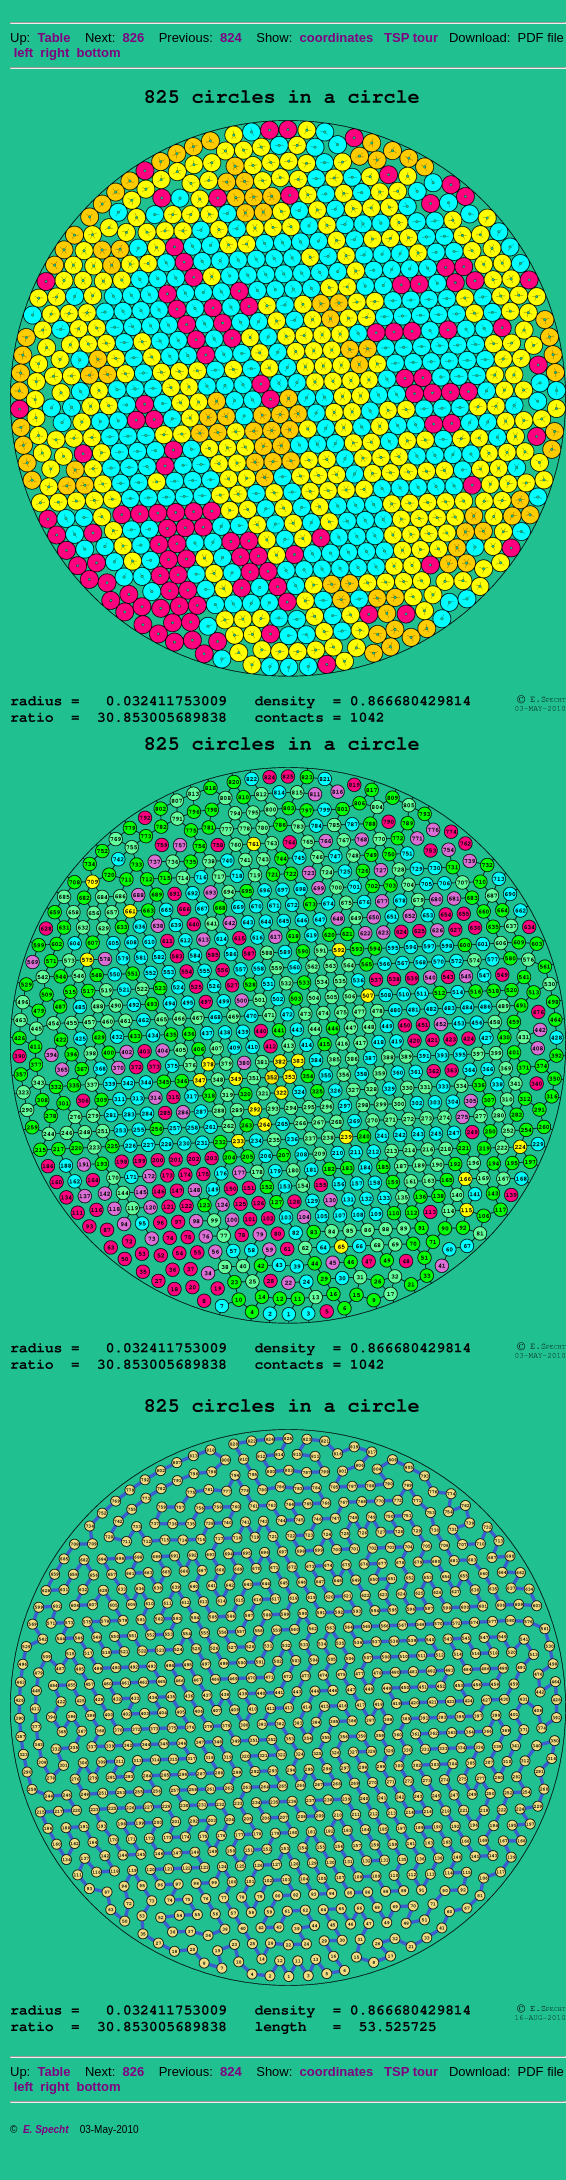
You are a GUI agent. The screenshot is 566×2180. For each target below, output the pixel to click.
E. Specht (46, 2129)
